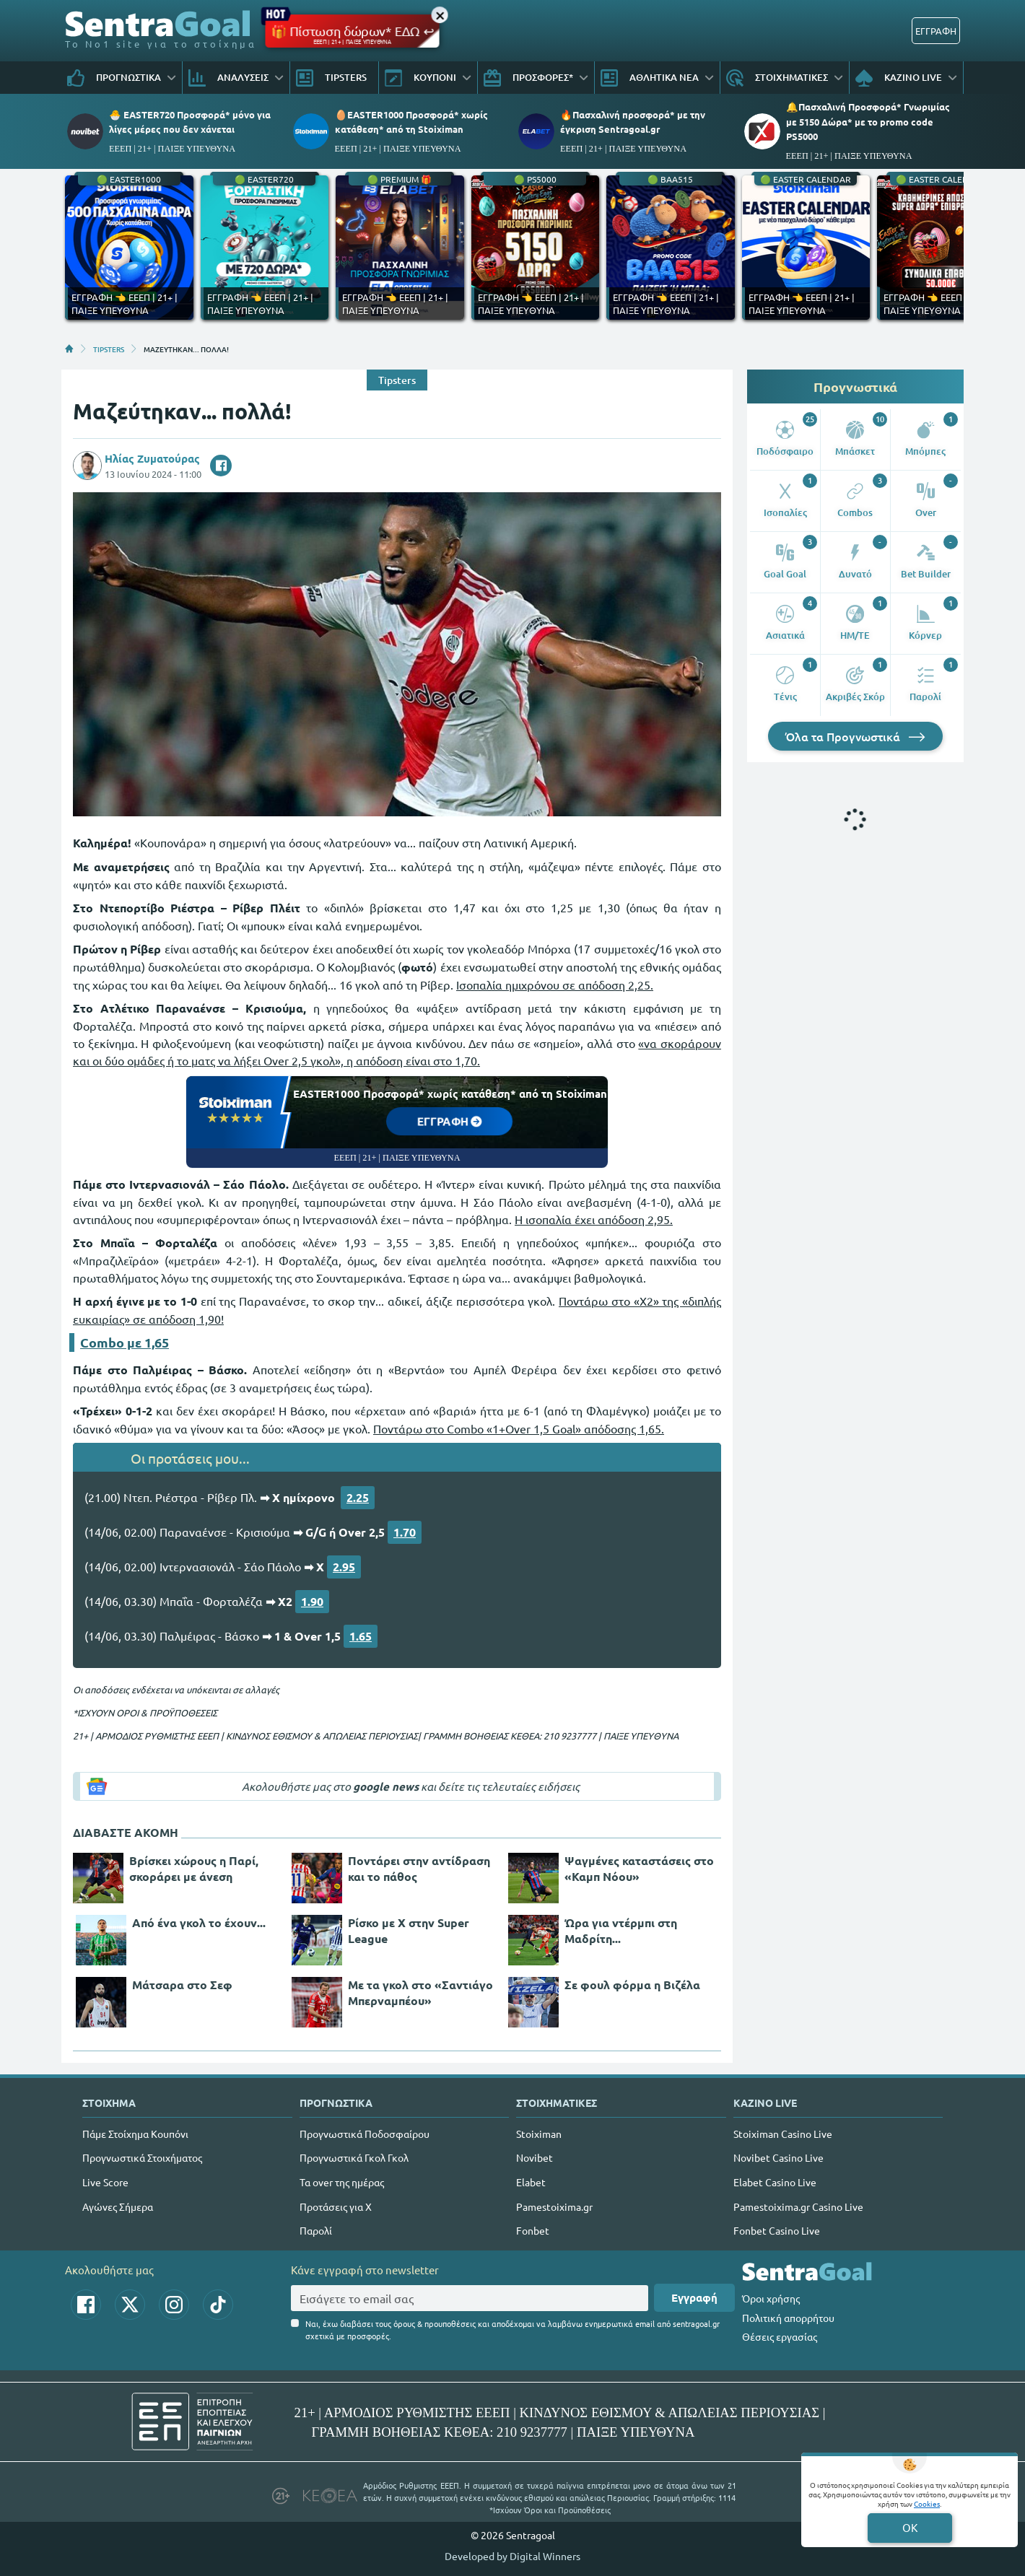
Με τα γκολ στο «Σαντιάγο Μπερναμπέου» (420, 1992)
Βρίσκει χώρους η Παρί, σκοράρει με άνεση (193, 1868)
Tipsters (397, 380)
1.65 (360, 1635)
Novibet (534, 2157)
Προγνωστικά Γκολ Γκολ (354, 2157)
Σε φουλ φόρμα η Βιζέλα (632, 1984)
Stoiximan (539, 2133)
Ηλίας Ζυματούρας (152, 458)
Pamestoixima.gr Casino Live (798, 2206)
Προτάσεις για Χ (336, 2206)
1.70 (404, 1532)
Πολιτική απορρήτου (788, 2317)
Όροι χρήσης (771, 2298)
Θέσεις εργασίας (779, 2336)
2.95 (344, 1566)
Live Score (105, 2181)
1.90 (312, 1601)
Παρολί (316, 2230)
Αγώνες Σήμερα (117, 2206)
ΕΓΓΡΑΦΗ (935, 31)
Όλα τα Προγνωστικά (855, 736)
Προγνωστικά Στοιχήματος (142, 2157)
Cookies (927, 2503)
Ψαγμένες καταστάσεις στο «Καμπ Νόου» (639, 1868)
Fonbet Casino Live (776, 2230)
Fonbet (532, 2230)
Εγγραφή (694, 2297)
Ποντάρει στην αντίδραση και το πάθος (419, 1868)
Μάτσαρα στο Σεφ (182, 1984)
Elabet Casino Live (774, 2181)
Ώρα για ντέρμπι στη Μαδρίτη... (620, 1930)
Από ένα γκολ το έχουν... (199, 1922)
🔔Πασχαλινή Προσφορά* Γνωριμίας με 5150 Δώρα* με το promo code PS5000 (868, 120)
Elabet (531, 2181)
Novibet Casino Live (778, 2157)
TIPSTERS (108, 348)
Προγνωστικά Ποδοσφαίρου (364, 2133)
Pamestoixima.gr (554, 2206)
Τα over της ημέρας (342, 2181)
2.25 (357, 1497)
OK (909, 2527)
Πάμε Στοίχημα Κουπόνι (135, 2133)
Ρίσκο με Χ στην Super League (408, 1930)
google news (386, 1786)
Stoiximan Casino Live (782, 2133)
